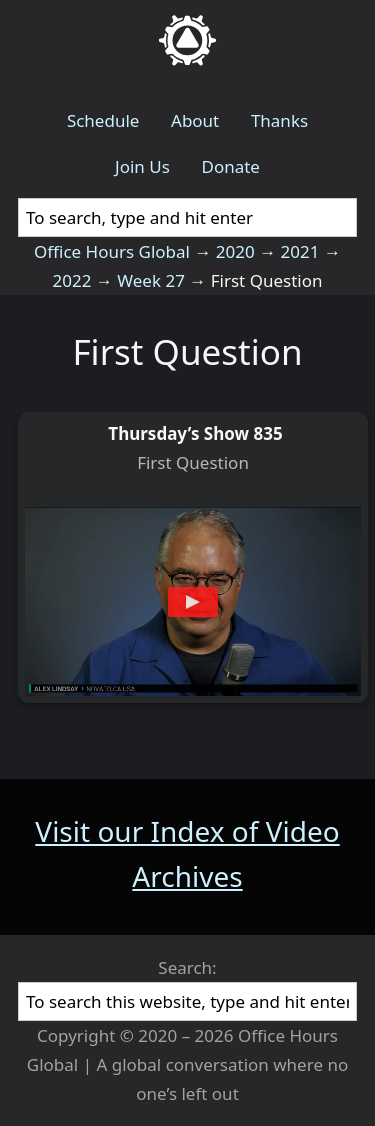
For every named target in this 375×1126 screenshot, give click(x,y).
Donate (230, 166)
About (195, 120)
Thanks (279, 120)
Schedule (103, 120)
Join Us (142, 166)
